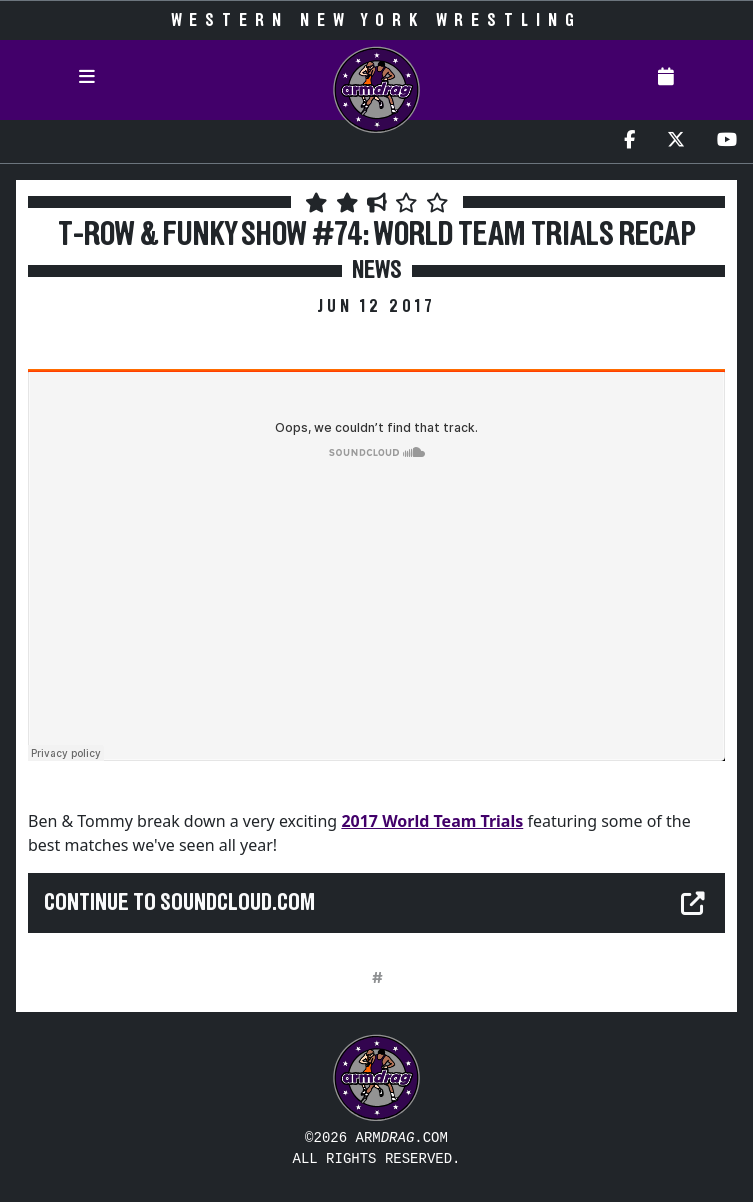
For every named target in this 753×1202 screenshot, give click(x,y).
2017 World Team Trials (432, 821)
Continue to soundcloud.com (179, 903)
